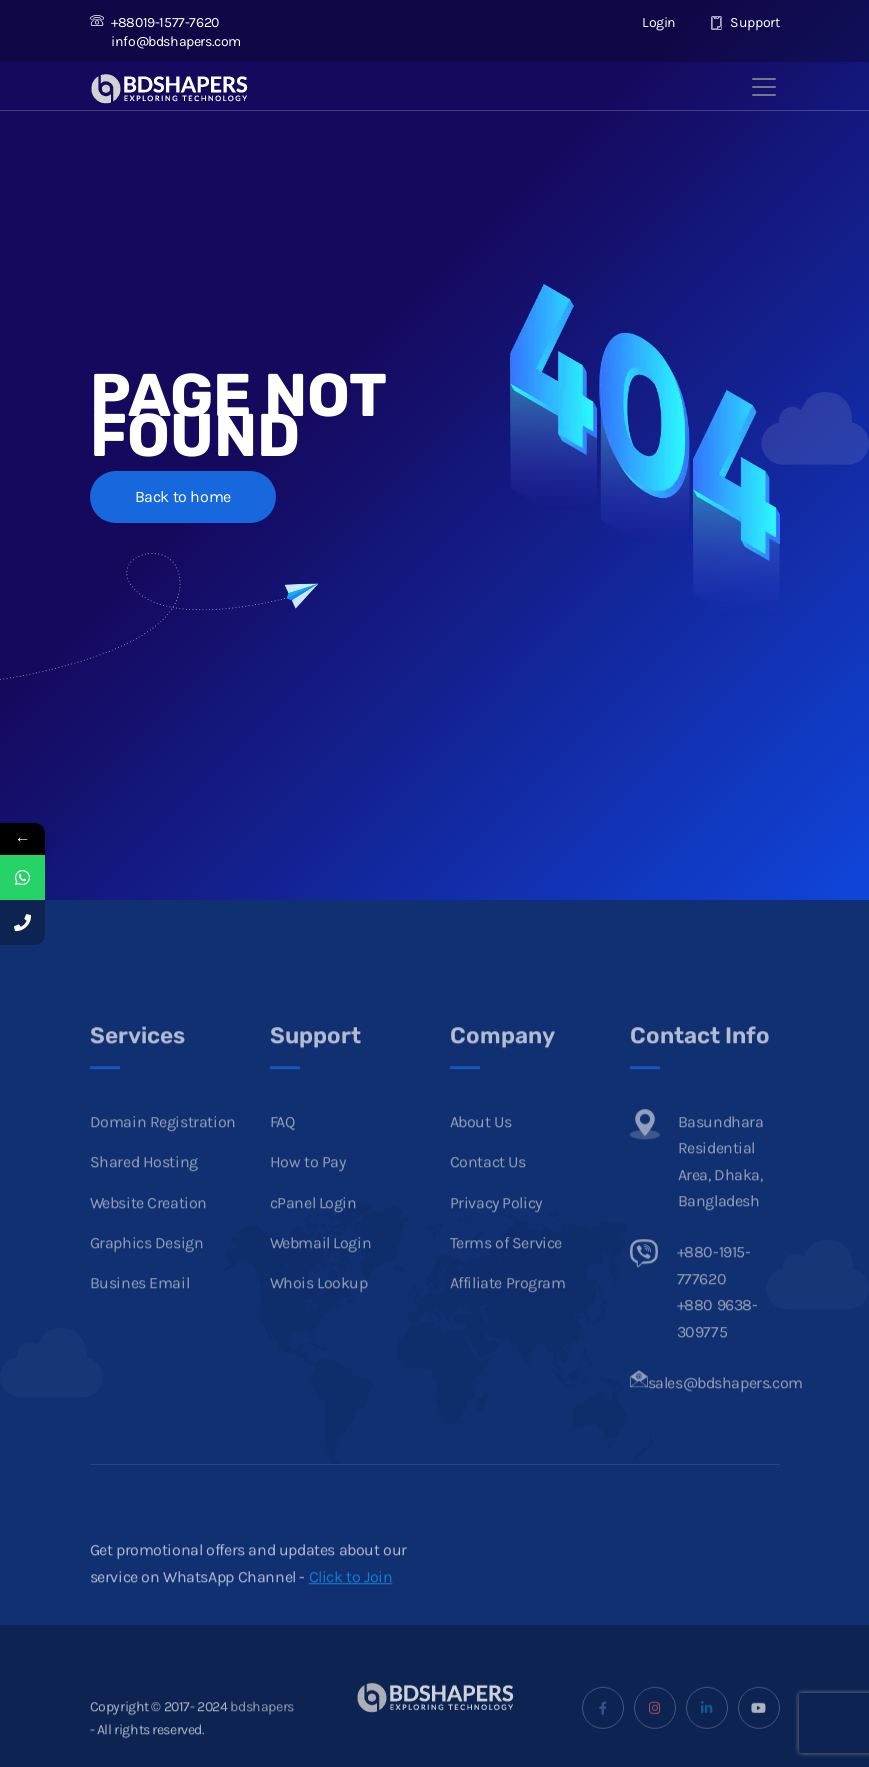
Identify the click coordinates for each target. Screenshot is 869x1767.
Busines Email (140, 1308)
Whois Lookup (319, 1308)
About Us (481, 1146)
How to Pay (308, 1187)
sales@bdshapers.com (725, 1407)
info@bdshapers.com (165, 41)
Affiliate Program (508, 1308)
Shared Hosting (144, 1187)
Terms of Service (506, 1267)
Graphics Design (147, 1267)
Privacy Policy (496, 1227)
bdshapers (261, 1731)
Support (744, 22)
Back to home (183, 496)
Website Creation (149, 1227)
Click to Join (351, 1601)
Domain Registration (163, 1146)
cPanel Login (313, 1227)
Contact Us (488, 1187)
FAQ (282, 1146)
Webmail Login (321, 1267)
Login (649, 22)
